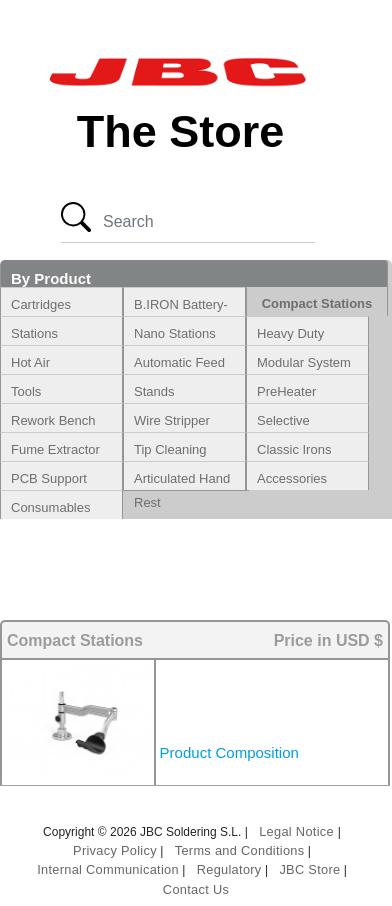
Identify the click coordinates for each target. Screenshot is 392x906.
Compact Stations (317, 303)
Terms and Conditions (240, 850)
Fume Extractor (55, 449)
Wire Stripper (172, 420)
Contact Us (196, 889)
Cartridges (41, 304)
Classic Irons (294, 449)
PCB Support (49, 478)
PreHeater (286, 391)
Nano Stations (175, 333)
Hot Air (30, 362)
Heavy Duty (290, 333)
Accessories (292, 478)
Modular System (304, 362)
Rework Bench (53, 420)
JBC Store (309, 869)
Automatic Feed (179, 362)
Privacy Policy (115, 850)
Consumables (51, 507)
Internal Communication (108, 869)
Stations (34, 333)
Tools (26, 391)
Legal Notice (298, 831)
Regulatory (229, 869)
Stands (154, 391)
